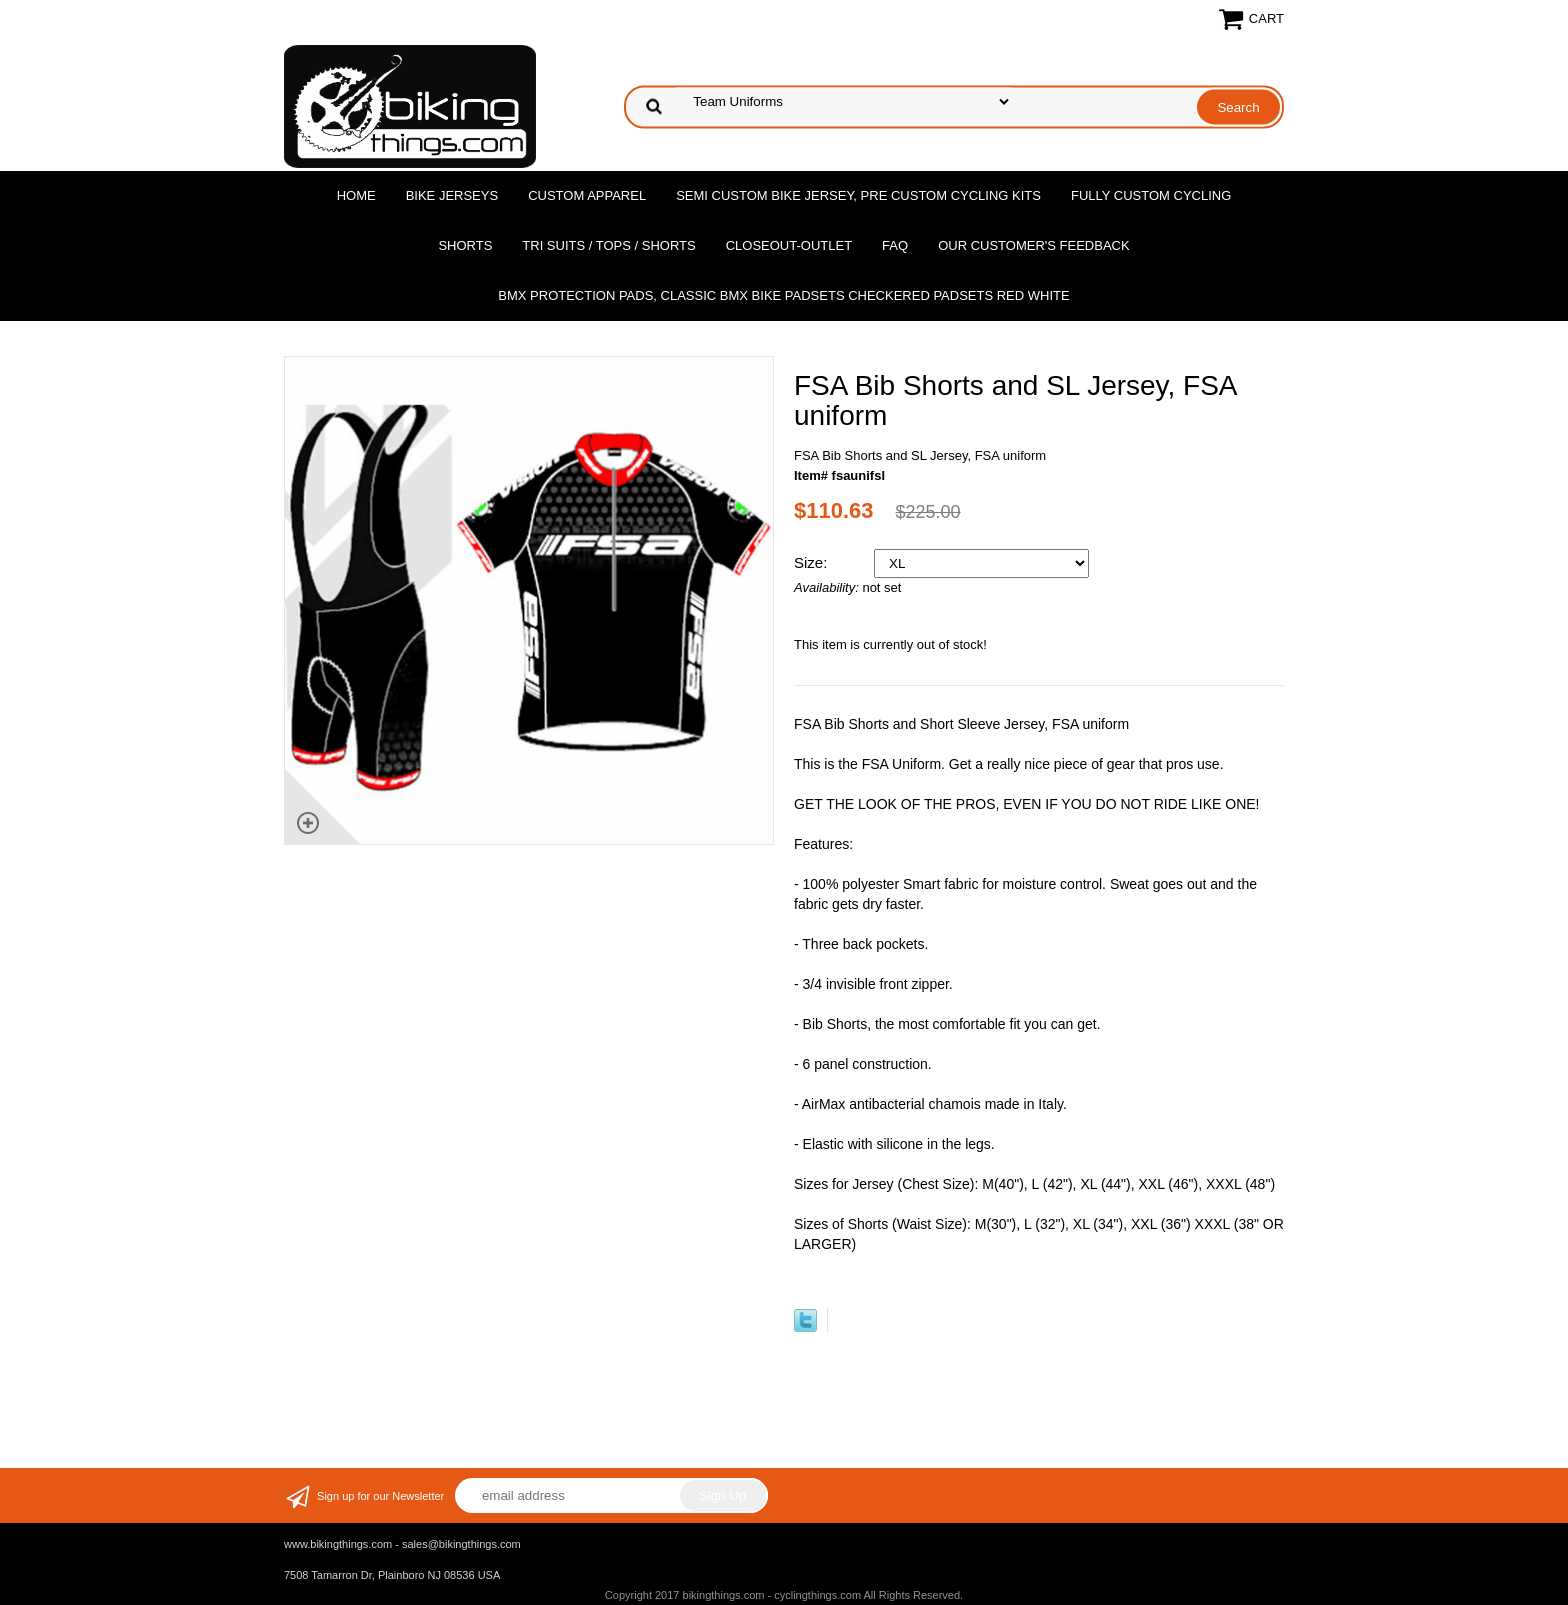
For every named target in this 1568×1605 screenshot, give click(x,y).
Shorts (465, 245)
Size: (813, 562)
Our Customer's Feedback (1034, 245)
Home (356, 195)
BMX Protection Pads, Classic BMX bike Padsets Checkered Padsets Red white (783, 295)
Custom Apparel (587, 195)
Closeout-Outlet (789, 245)
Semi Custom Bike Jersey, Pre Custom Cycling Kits (858, 195)
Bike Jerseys (452, 195)
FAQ (895, 245)
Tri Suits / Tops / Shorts (608, 245)
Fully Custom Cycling (1151, 195)
